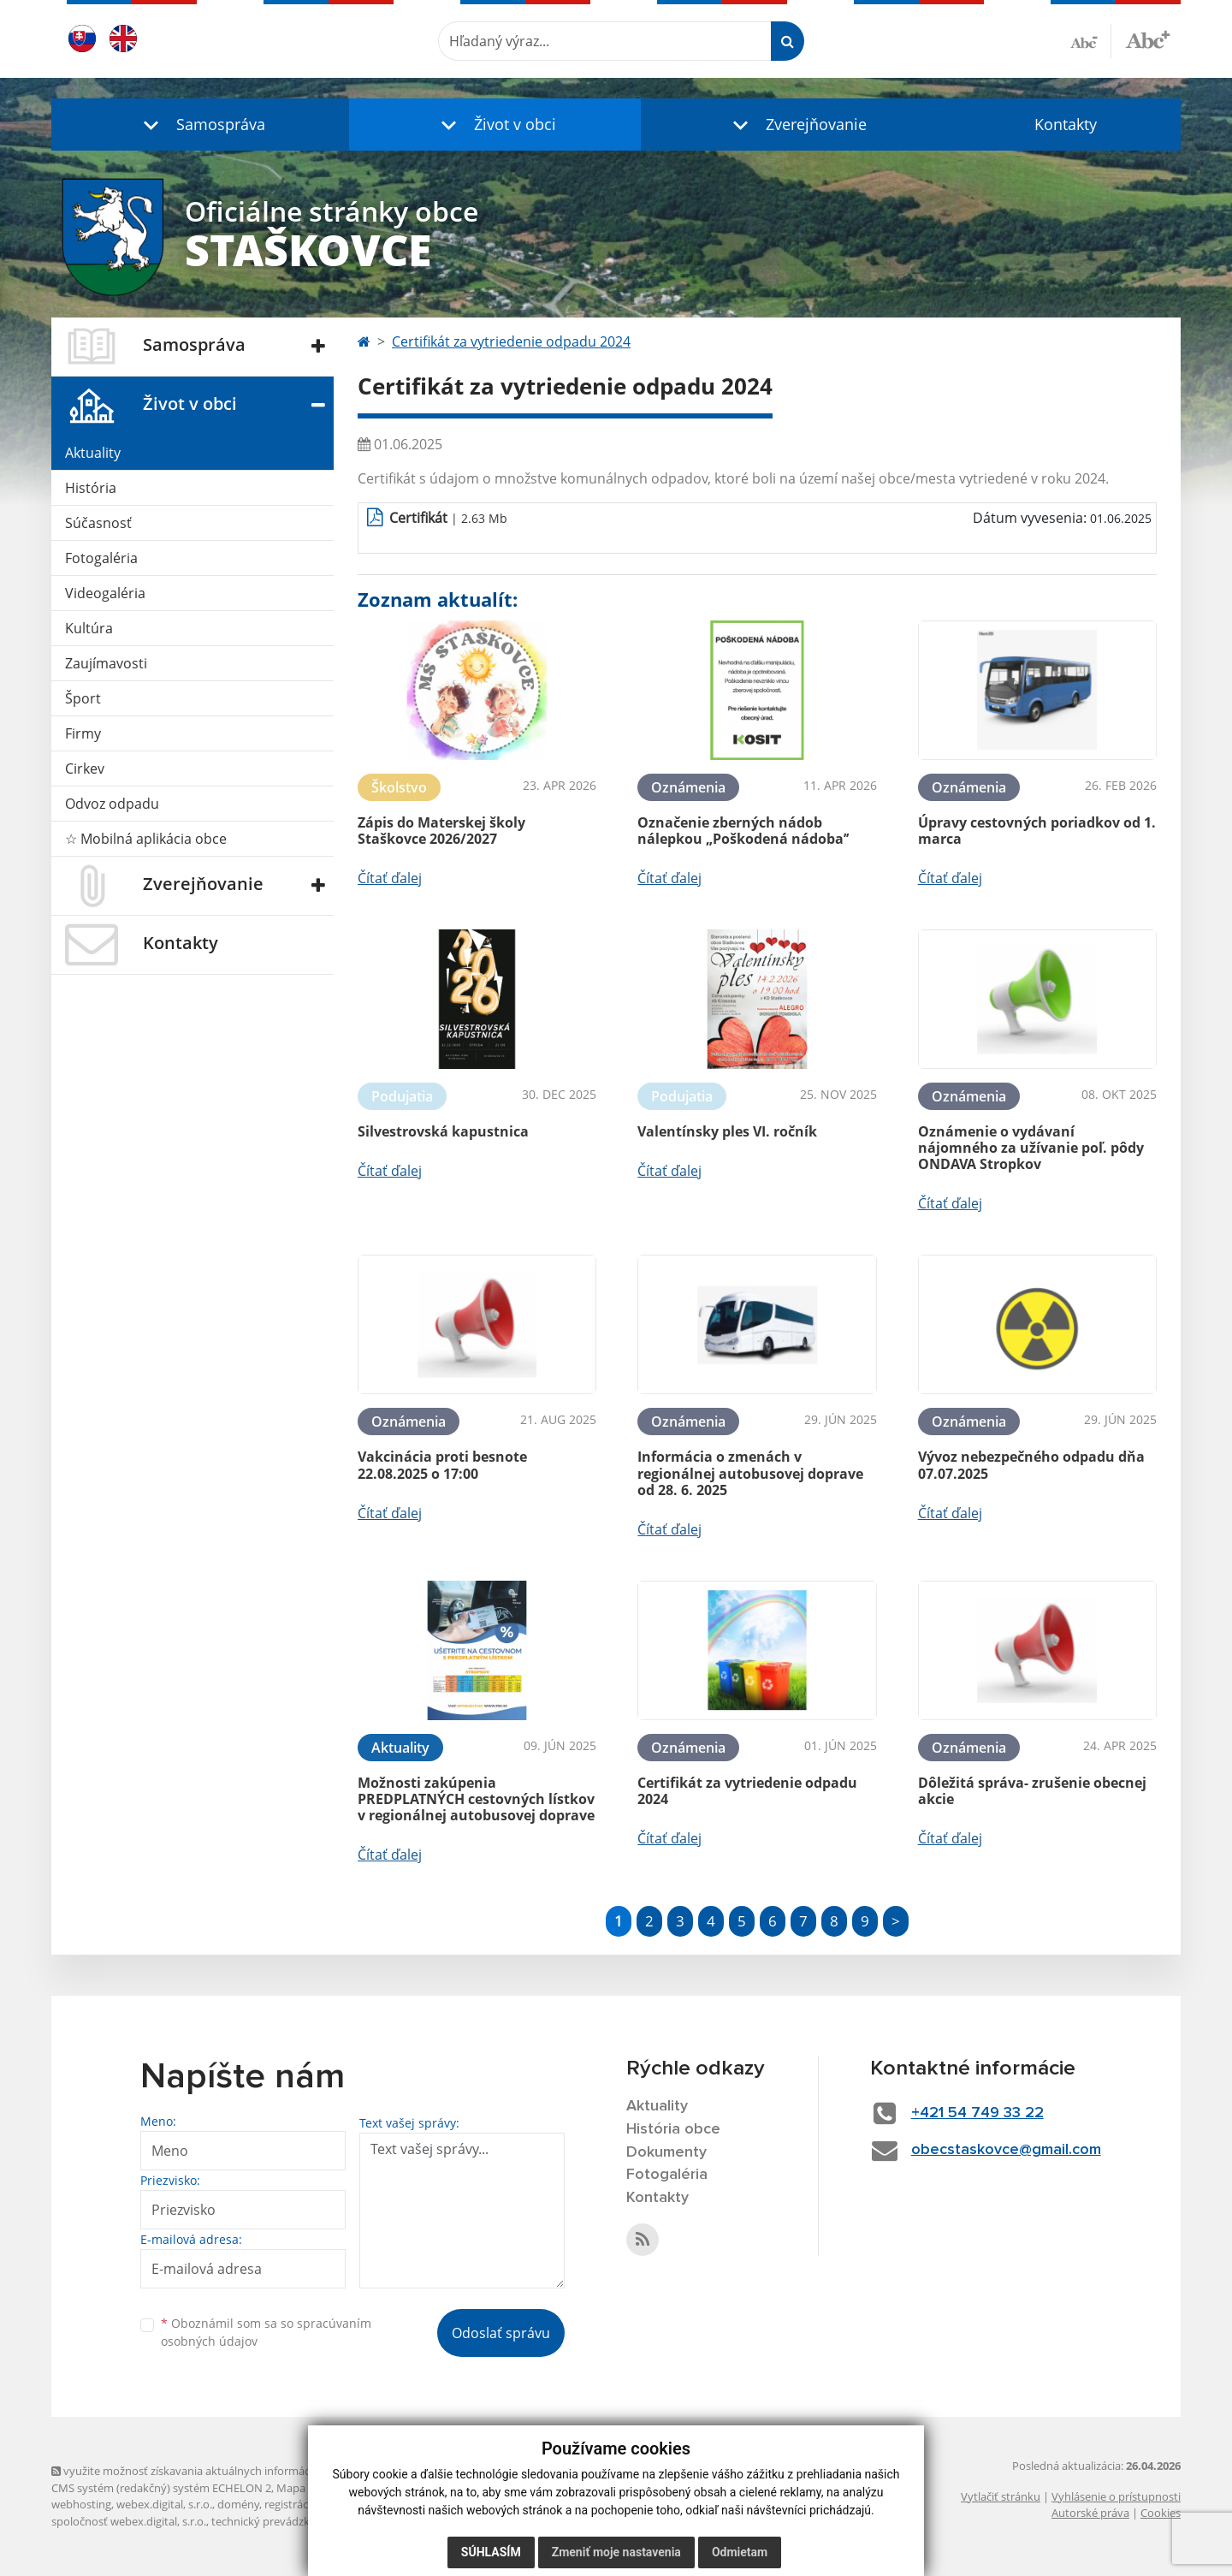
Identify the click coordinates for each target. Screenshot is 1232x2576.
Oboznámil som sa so (266, 2332)
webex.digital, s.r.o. (164, 2504)
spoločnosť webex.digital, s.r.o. (128, 2521)
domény (238, 2504)
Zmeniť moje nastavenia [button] (616, 2552)
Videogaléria (105, 593)
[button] (200, 124)
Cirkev (84, 768)
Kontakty (1065, 124)
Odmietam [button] (739, 2552)
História (90, 487)
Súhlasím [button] (491, 2552)
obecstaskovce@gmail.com (1006, 2150)
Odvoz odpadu (112, 803)
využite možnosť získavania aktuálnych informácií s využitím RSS (220, 2470)
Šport (83, 698)
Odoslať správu (501, 2333)
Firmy (83, 733)
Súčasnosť (98, 522)
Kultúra (89, 628)
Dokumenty (666, 2152)
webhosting (81, 2504)
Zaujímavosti (106, 663)
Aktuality (93, 452)
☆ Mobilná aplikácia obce (146, 838)
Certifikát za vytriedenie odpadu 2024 (511, 341)
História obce (673, 2129)
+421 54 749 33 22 (977, 2113)
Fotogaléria (101, 558)
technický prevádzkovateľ (276, 2521)
